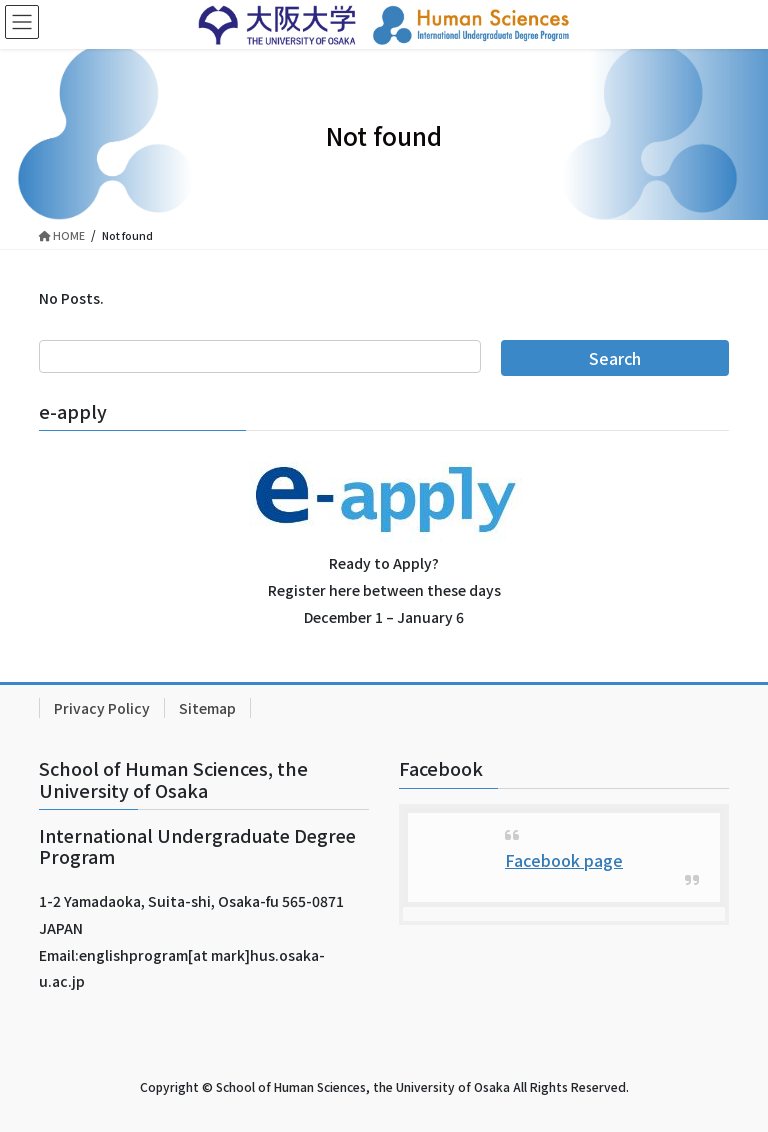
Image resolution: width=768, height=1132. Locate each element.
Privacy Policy (102, 708)
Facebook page (564, 860)
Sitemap (207, 708)
